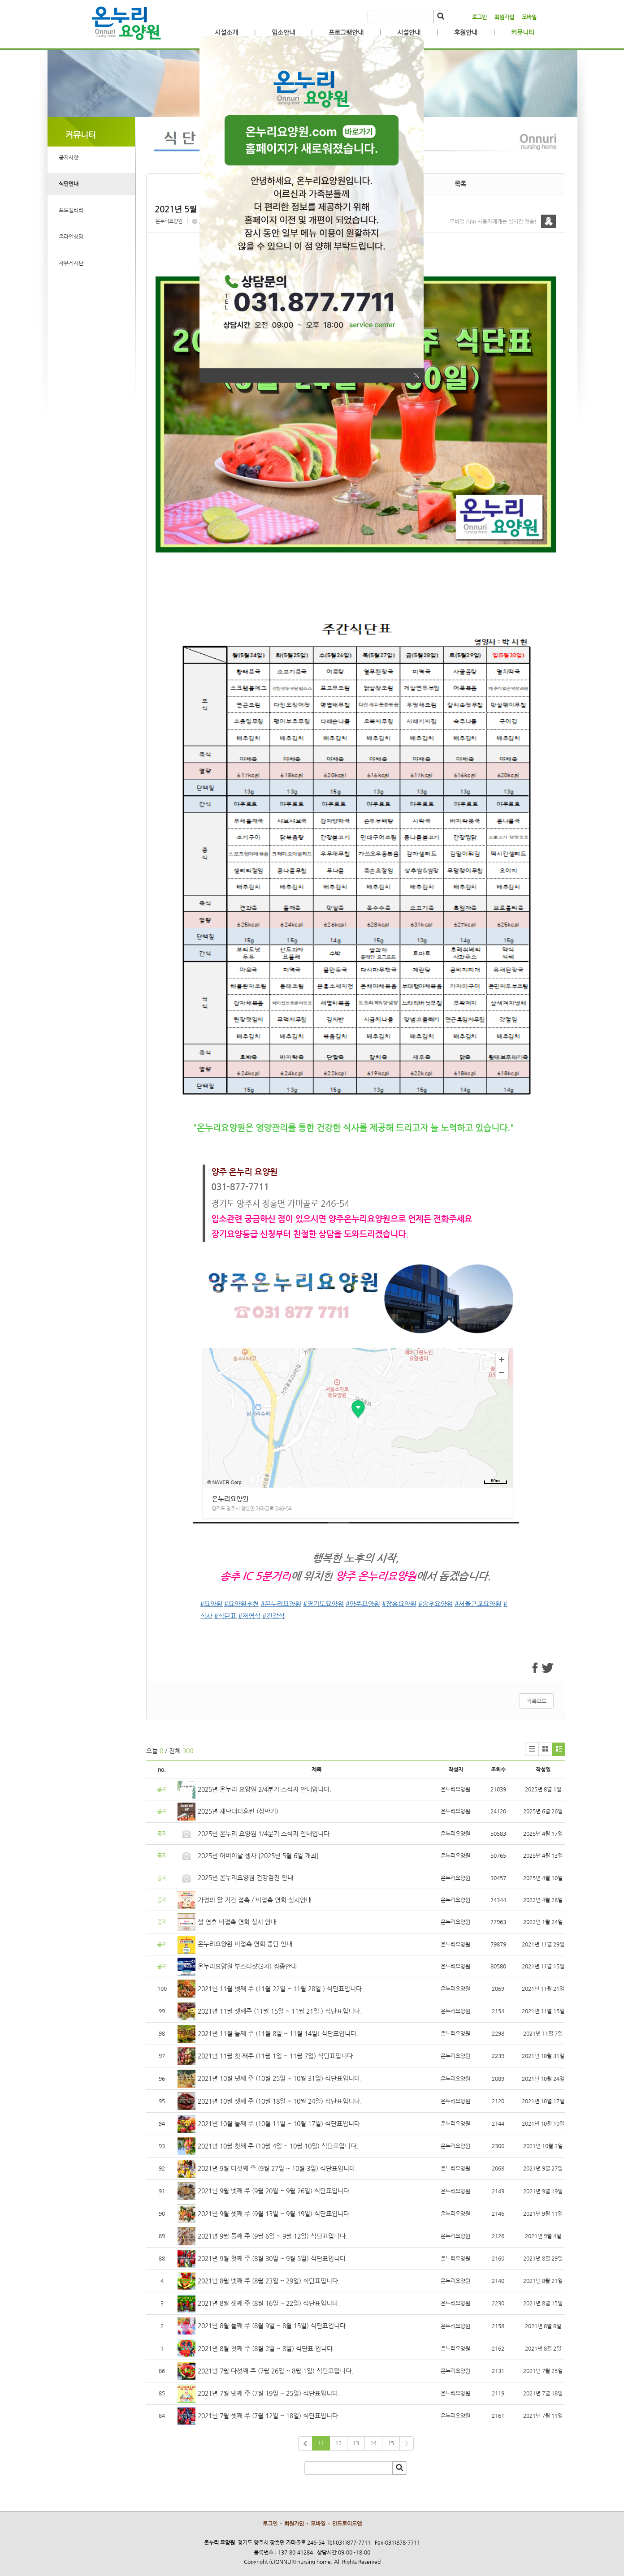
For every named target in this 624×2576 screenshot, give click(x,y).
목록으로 (536, 1701)
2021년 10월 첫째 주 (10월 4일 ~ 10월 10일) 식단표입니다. (278, 2145)
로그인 (479, 17)
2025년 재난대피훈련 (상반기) (238, 1811)
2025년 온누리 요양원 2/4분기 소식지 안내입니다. (264, 1789)
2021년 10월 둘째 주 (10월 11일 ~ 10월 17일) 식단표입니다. (280, 2123)
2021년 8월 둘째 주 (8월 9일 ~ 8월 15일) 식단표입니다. (272, 2325)
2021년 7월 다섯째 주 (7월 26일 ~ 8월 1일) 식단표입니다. (275, 2370)
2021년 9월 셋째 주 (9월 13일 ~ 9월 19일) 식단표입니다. (274, 2213)
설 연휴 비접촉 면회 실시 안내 (237, 1921)
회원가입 (504, 17)
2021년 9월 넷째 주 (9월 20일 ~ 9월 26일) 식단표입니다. (274, 2190)
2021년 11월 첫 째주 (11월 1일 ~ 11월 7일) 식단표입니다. (276, 2055)
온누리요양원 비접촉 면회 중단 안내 (245, 1943)
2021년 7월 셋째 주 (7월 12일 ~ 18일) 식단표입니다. (269, 2415)
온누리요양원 (169, 221)
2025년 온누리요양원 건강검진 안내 (245, 1877)
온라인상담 (71, 236)
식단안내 (68, 184)
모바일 (529, 17)
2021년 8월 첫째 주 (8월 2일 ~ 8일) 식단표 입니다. (266, 2348)
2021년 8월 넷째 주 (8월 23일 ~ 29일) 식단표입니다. (269, 2280)
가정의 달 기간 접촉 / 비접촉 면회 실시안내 (255, 1899)
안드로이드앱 (347, 2523)
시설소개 (226, 32)
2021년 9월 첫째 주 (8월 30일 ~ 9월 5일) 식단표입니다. (272, 2258)
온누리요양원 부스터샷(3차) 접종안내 (247, 1966)
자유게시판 (71, 263)
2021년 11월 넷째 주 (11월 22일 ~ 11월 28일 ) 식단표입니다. (281, 1988)
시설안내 (408, 32)
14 (373, 2443)
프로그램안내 (346, 32)
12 (338, 2443)
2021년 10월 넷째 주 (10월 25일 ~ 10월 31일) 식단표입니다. (280, 2078)
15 (391, 2443)
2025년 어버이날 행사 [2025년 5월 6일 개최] (258, 1855)
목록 (460, 183)
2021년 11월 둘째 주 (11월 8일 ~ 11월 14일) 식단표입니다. (278, 2033)
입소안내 (283, 32)
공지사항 (68, 157)
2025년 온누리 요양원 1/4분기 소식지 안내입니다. (264, 1833)
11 (321, 2443)
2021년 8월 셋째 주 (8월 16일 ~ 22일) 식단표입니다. (269, 2303)
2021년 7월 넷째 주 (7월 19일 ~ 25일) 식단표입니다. (269, 2393)
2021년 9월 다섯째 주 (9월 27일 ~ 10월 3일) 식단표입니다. (277, 2168)
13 (356, 2443)
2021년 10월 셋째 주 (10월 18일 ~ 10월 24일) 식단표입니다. (280, 2101)
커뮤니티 (522, 32)
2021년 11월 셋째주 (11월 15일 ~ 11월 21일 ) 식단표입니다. (280, 2011)
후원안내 (465, 32)
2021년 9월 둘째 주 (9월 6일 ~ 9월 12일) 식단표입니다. (272, 2235)
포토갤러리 (71, 210)
